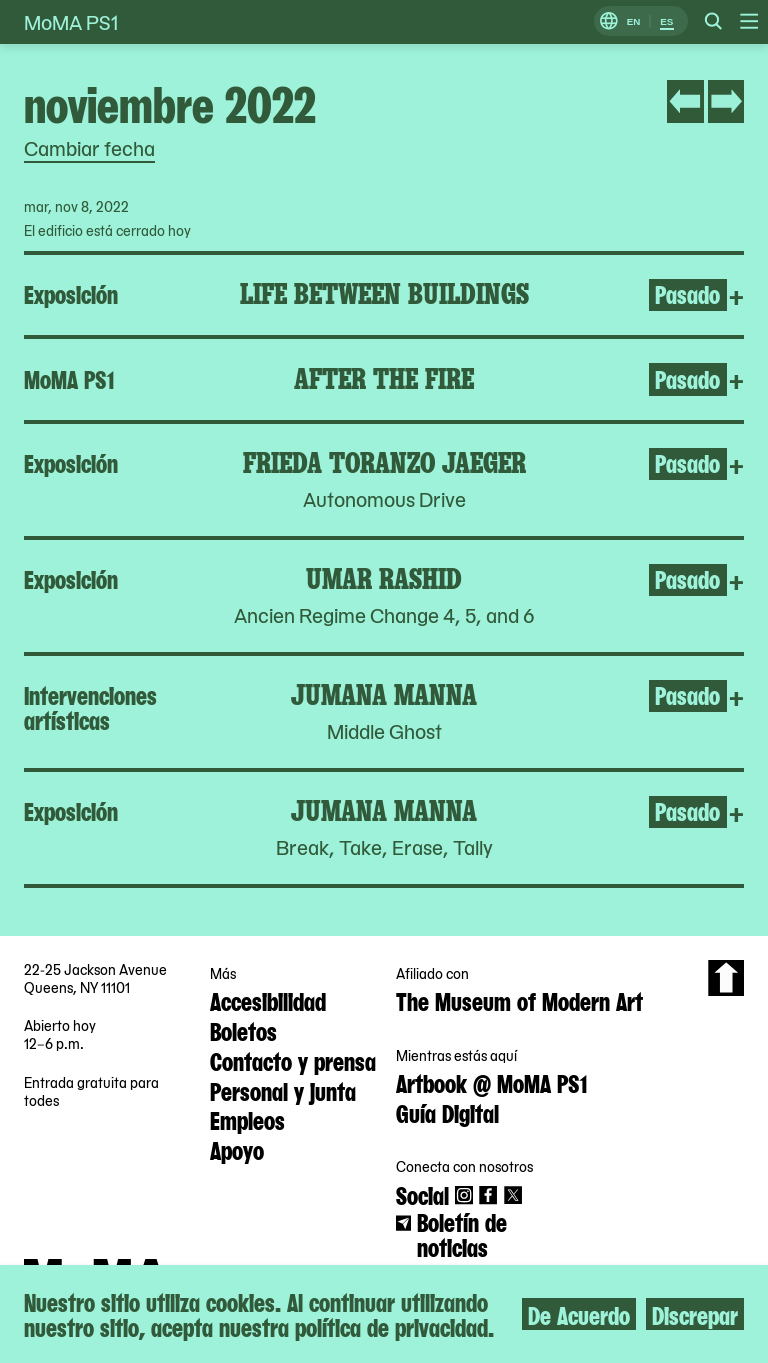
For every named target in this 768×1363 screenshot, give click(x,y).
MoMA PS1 (71, 22)
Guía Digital (447, 1112)
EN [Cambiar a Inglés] (634, 21)
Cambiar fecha (89, 148)
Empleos (247, 1119)
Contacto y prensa (293, 1060)
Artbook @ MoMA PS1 (491, 1082)
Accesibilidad (268, 1000)
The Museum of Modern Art (519, 1000)
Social (422, 1194)
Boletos (243, 1030)
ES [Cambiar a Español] (666, 21)
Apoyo (237, 1149)
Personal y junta (283, 1090)
